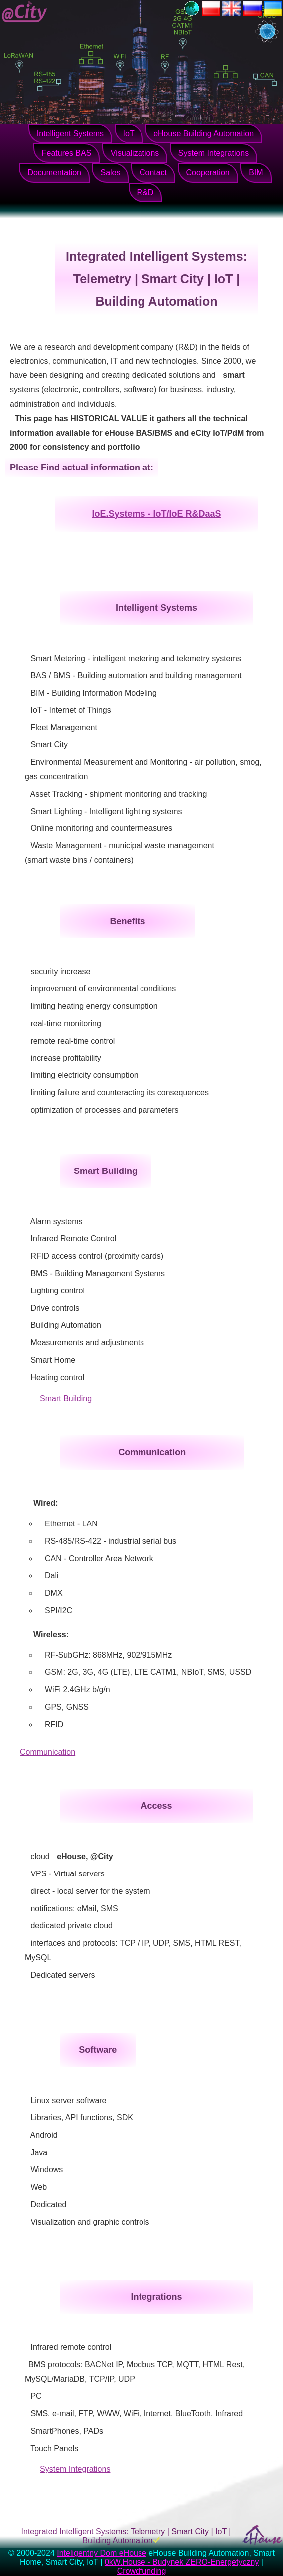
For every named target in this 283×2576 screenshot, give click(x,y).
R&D (145, 192)
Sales (110, 172)
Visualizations (135, 153)
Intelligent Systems (70, 133)
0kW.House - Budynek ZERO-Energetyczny (182, 2562)
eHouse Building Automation (203, 133)
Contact (153, 172)
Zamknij (197, 118)
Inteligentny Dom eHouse (101, 2553)
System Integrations (213, 153)
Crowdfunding (141, 2571)
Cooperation (208, 172)
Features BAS (67, 153)
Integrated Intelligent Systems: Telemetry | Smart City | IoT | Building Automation (126, 2536)
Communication (47, 1752)
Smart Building (66, 1398)
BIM (256, 172)
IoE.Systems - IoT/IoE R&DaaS (156, 514)
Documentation (54, 172)
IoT (129, 133)
